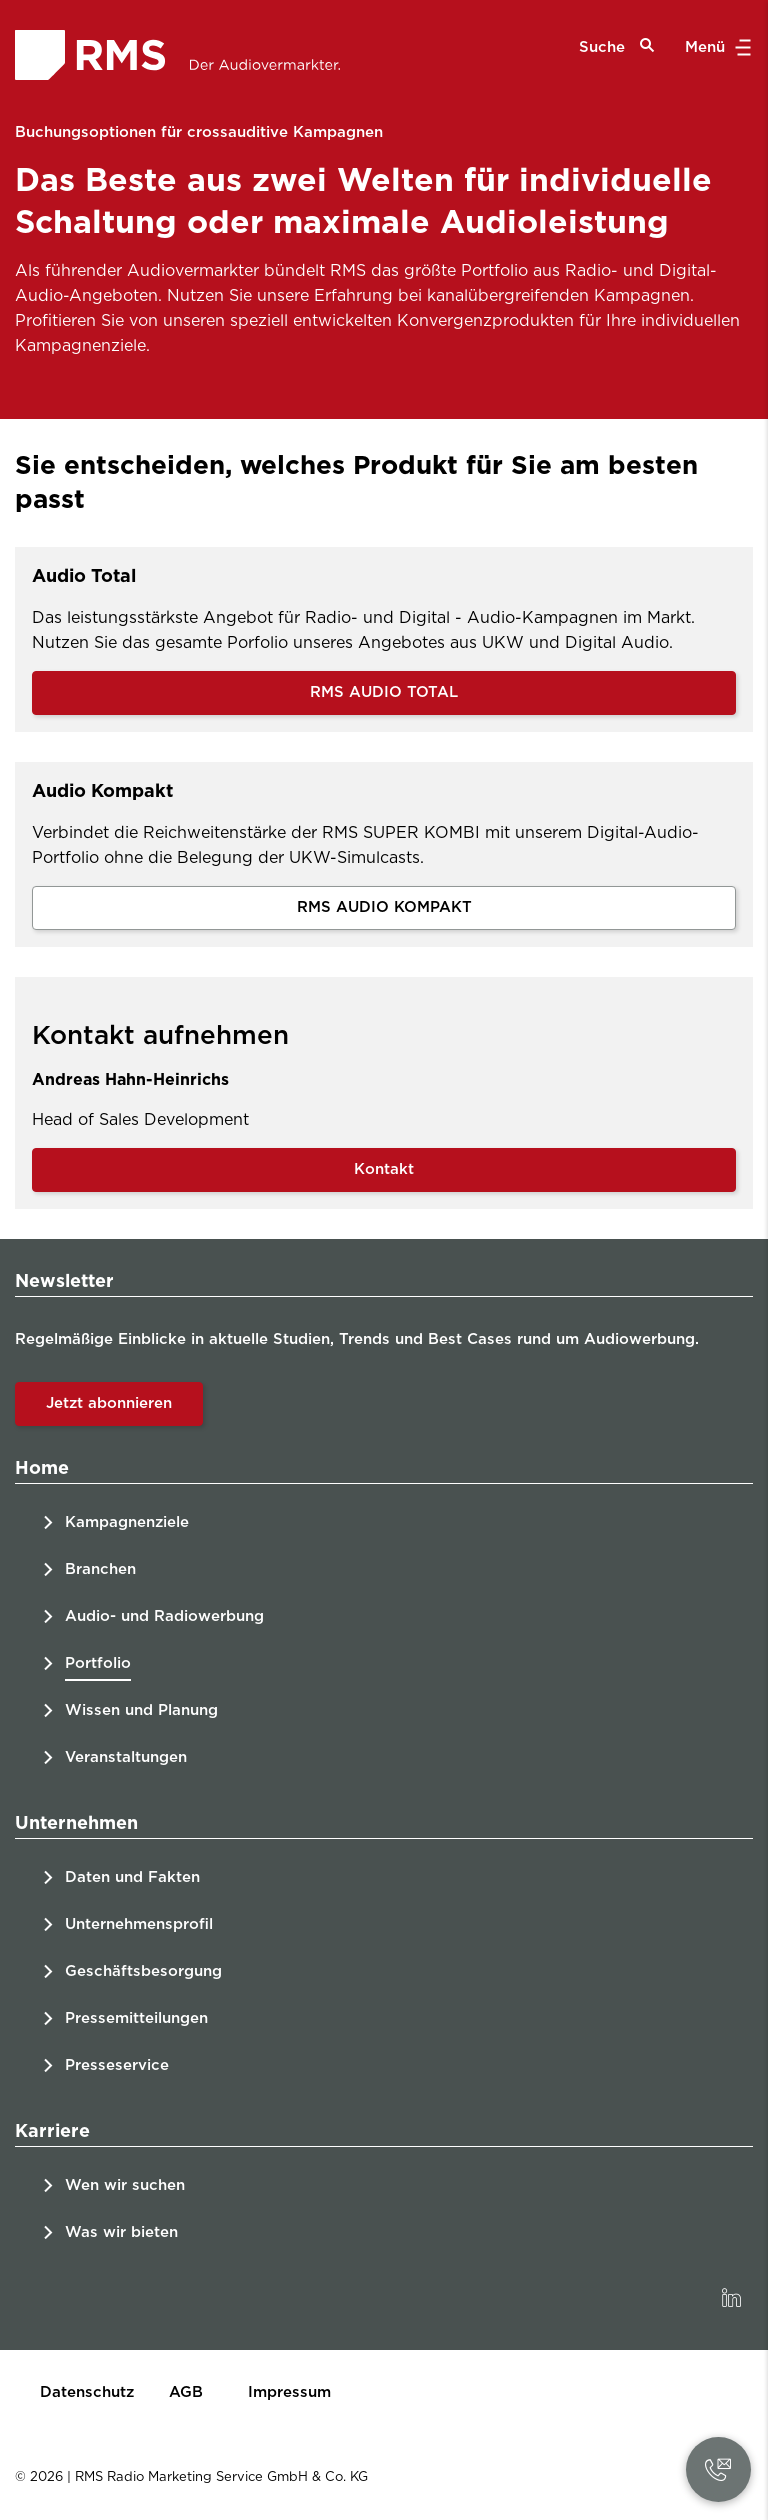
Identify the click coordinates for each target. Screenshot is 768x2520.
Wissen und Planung (141, 1710)
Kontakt (384, 1169)
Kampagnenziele (127, 1522)
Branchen (100, 1569)
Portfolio (98, 1663)
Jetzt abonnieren (109, 1403)
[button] (718, 2469)
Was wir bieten (121, 2232)
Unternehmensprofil (139, 1924)
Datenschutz (87, 2392)
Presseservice (117, 2065)
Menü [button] (715, 48)
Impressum (289, 2392)
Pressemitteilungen (136, 2018)
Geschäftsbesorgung (143, 1971)
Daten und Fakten (132, 1877)
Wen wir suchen (125, 2185)
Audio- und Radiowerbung (164, 1616)
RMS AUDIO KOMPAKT (384, 907)
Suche (617, 46)
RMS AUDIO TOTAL (384, 692)
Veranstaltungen (126, 1757)
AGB (186, 2392)
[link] (731, 2298)
